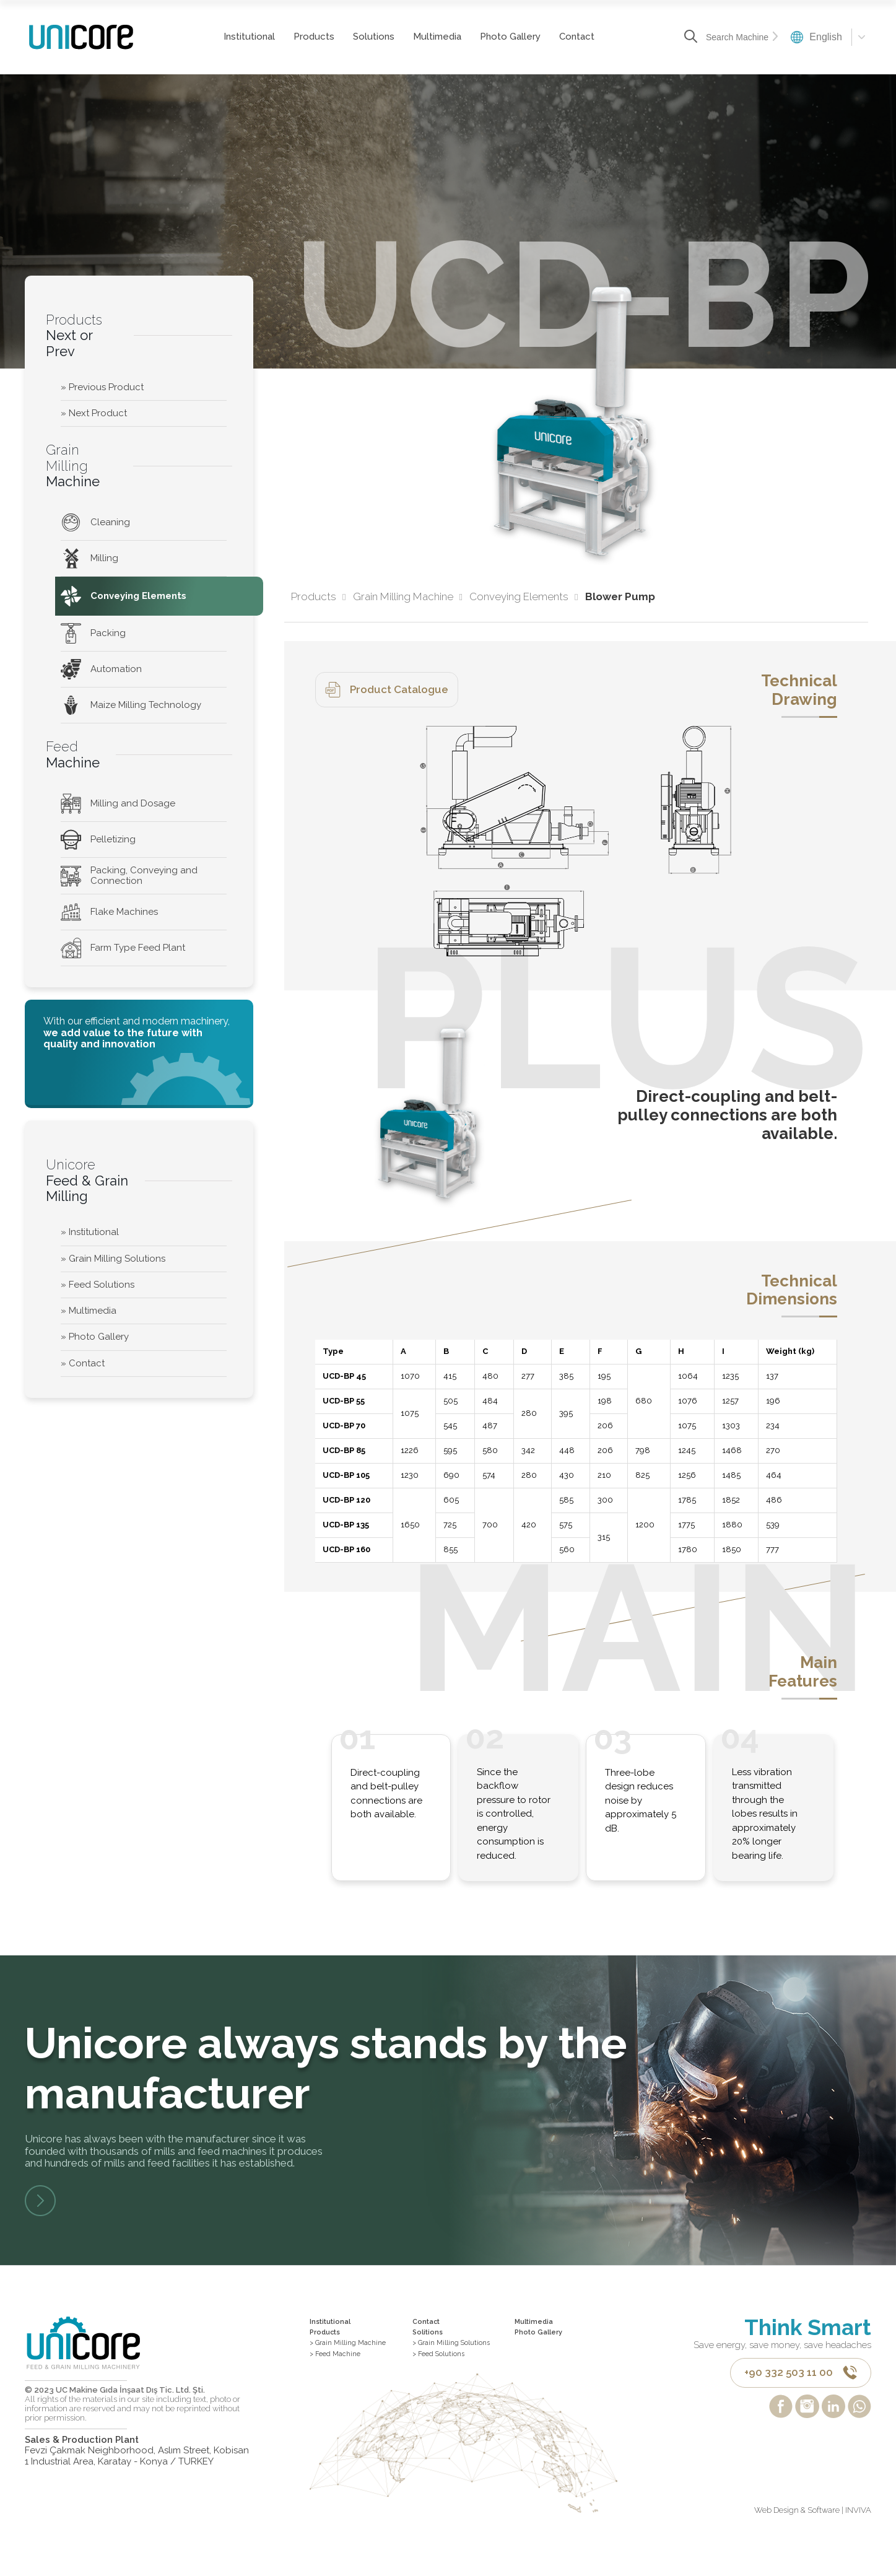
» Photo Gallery (95, 1336)
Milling (89, 558)
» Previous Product (102, 387)
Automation (101, 669)
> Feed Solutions (448, 2388)
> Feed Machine (344, 2377)
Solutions (357, 36)
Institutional (232, 36)
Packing (93, 633)
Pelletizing (98, 839)
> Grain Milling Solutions (442, 2366)
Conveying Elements (123, 596)
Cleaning (95, 522)
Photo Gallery (493, 36)
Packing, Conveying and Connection (129, 875)
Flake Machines (109, 912)
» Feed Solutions (97, 1284)
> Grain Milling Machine (360, 2361)
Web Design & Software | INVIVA (812, 2546)
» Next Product (94, 413)
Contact (560, 36)
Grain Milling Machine (408, 597)
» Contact (83, 1363)
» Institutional (90, 1232)
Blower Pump (620, 597)
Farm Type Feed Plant (123, 948)
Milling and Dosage (118, 803)
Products (297, 36)
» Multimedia (88, 1310)
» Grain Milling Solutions (113, 1258)
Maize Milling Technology (131, 705)
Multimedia (420, 36)
